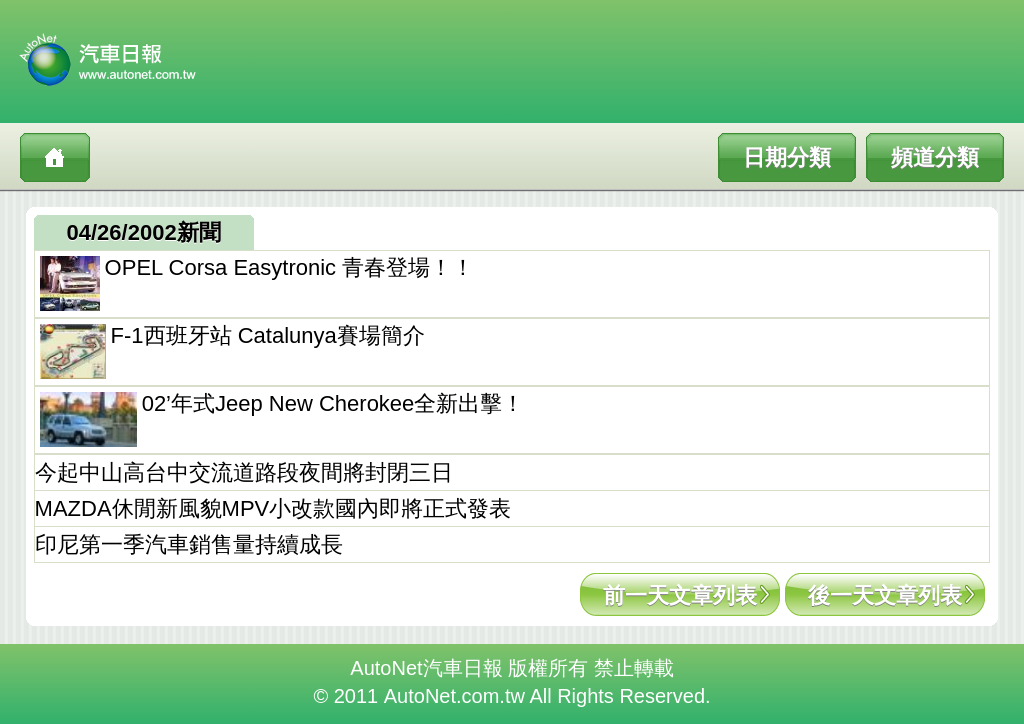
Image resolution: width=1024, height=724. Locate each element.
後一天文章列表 (885, 595)
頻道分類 (935, 157)
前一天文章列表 (680, 595)
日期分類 (787, 157)
